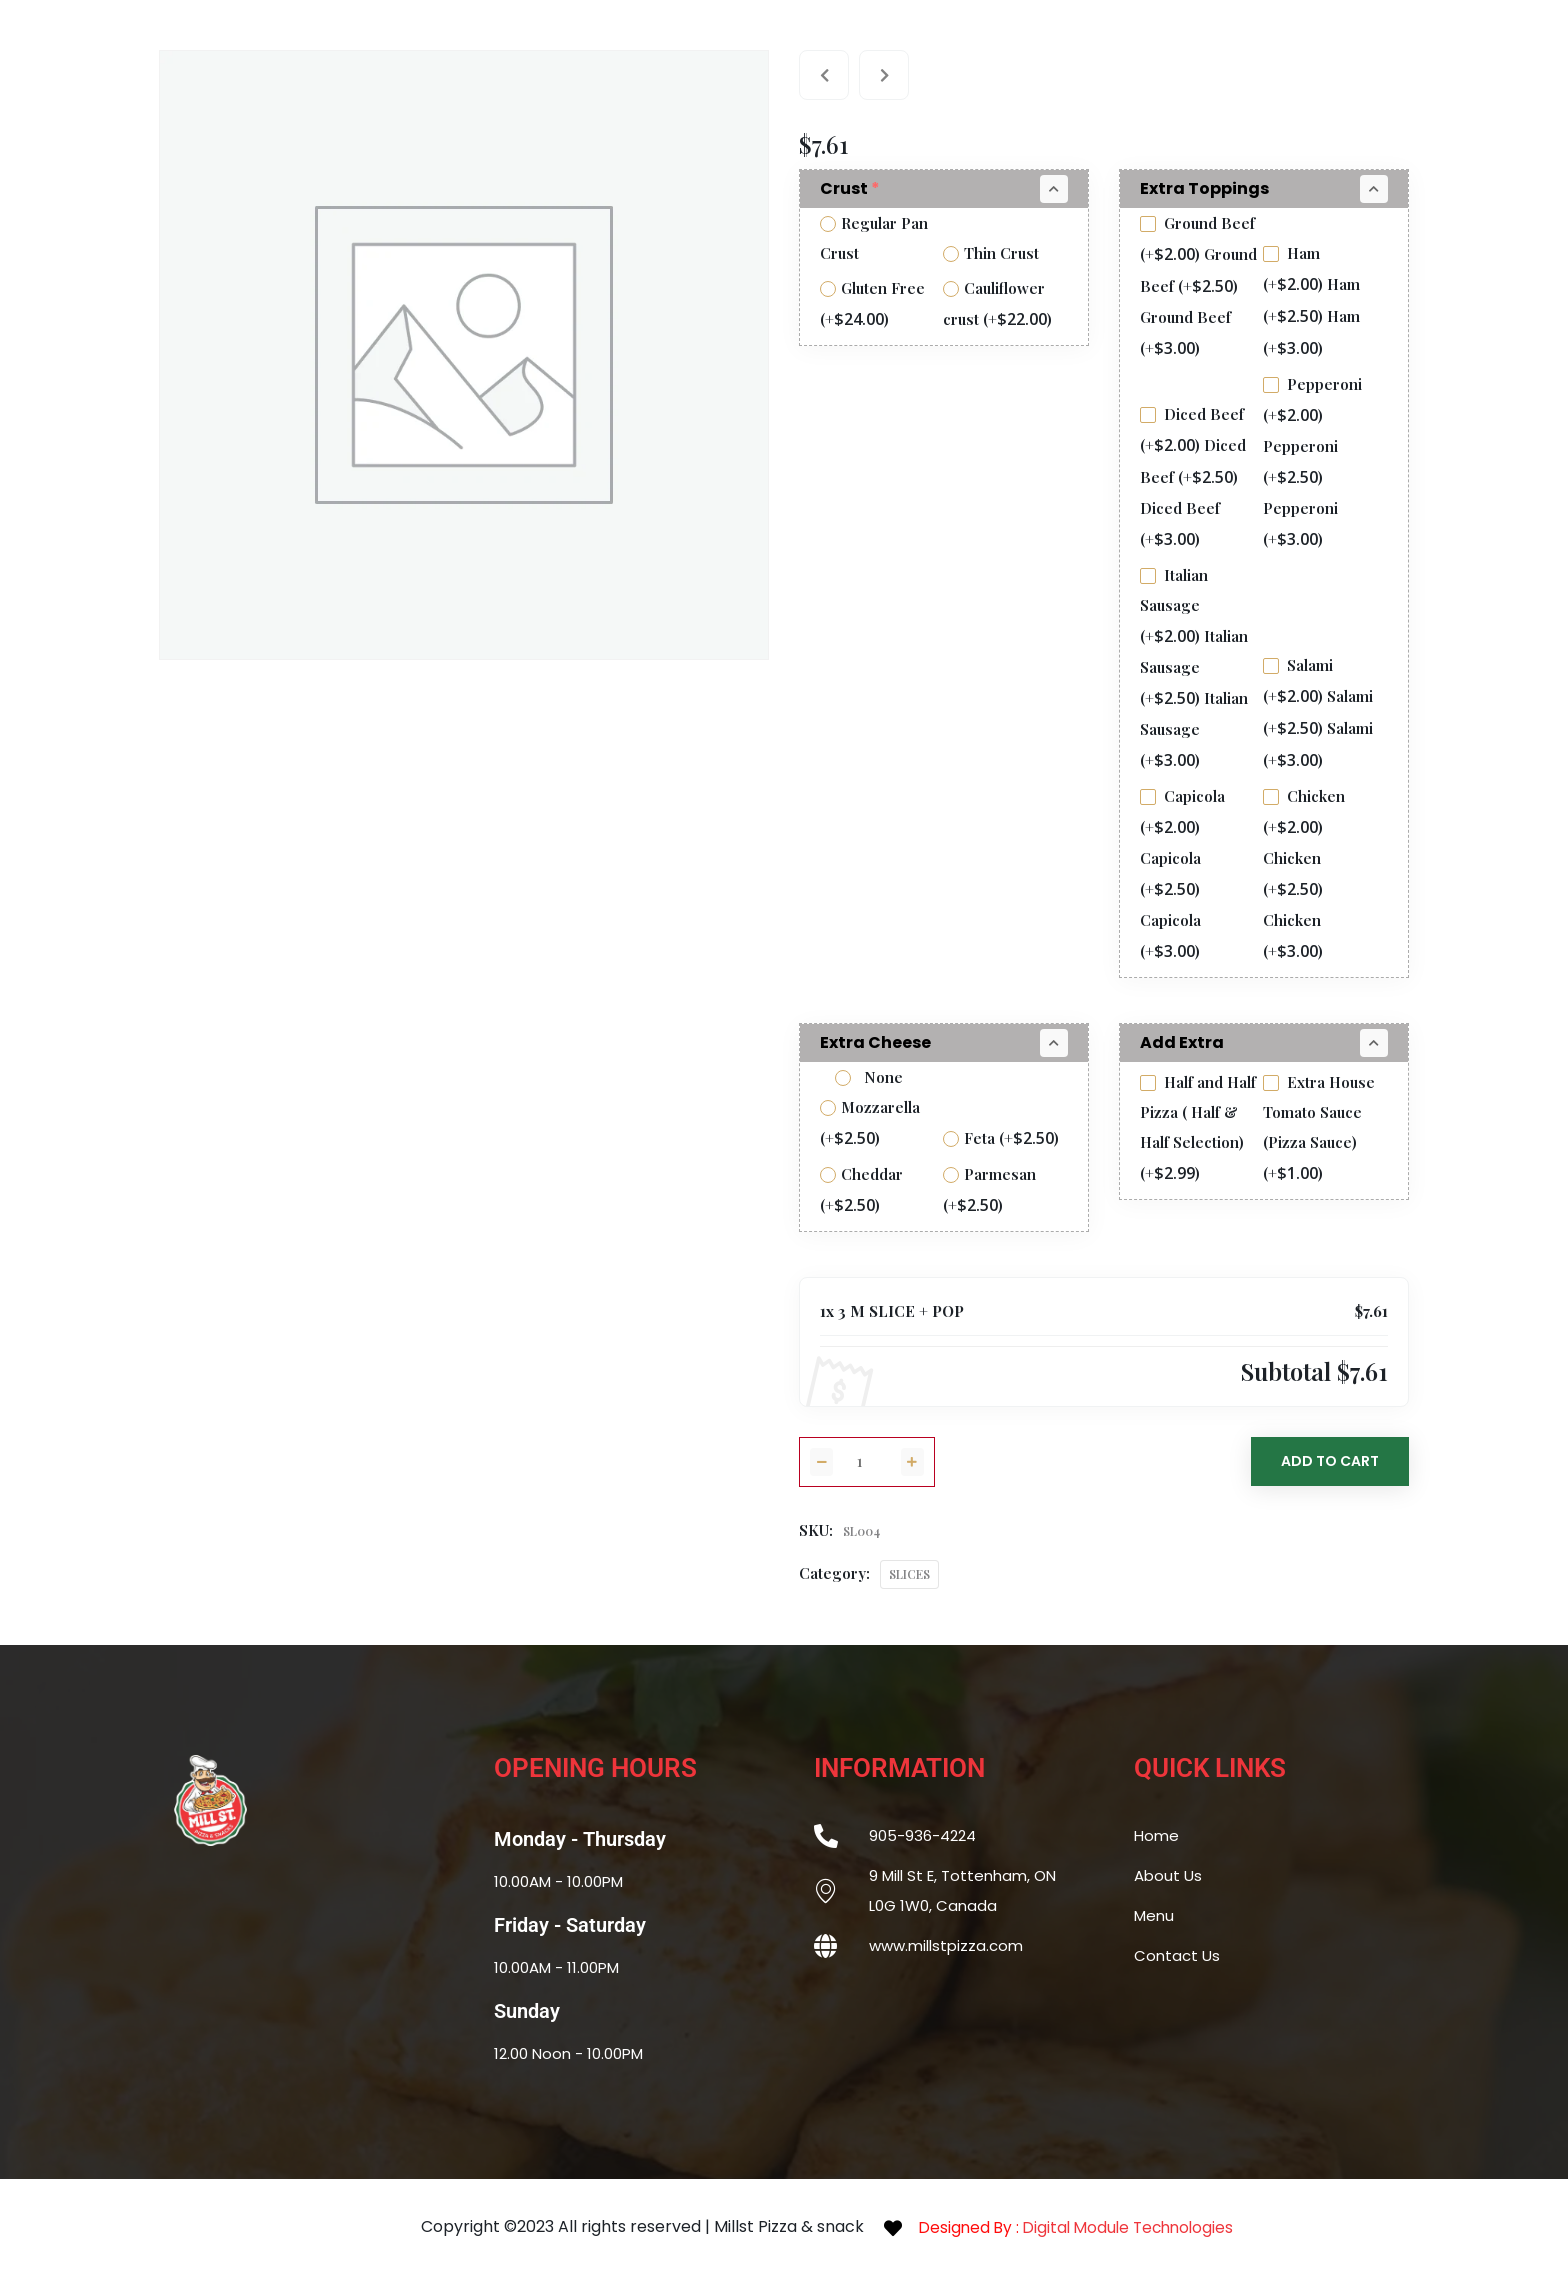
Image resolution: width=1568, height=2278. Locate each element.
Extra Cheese (875, 1042)
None (869, 1077)
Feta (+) (1001, 1138)
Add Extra (1182, 1042)
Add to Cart (1330, 1461)
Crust (851, 188)
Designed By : (1082, 2227)
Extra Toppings (1204, 188)
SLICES (909, 1574)
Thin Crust (991, 253)
